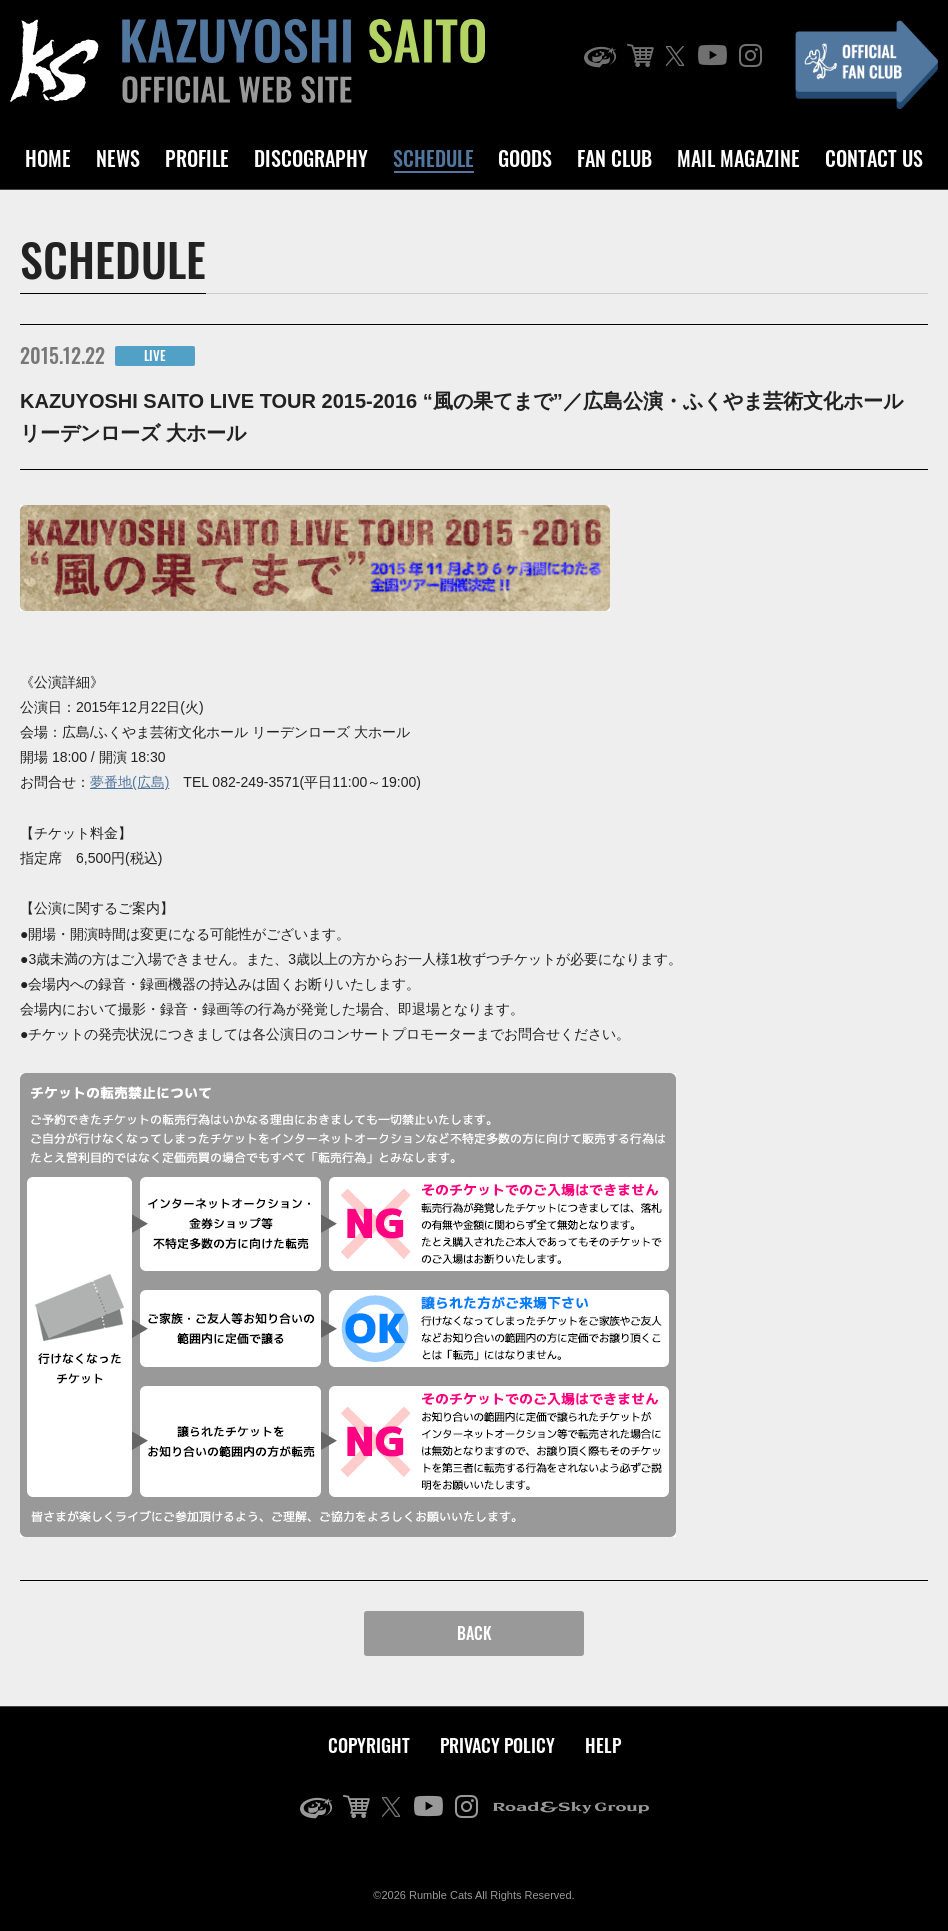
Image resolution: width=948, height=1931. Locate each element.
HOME (48, 158)
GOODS (525, 158)
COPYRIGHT (369, 1745)
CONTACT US (874, 158)
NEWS (118, 158)
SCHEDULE (433, 158)
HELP (603, 1745)
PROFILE (197, 158)
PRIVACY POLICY (497, 1745)
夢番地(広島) (129, 782)
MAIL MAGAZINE (738, 158)
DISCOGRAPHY (311, 158)
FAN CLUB (614, 158)
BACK (474, 1633)
